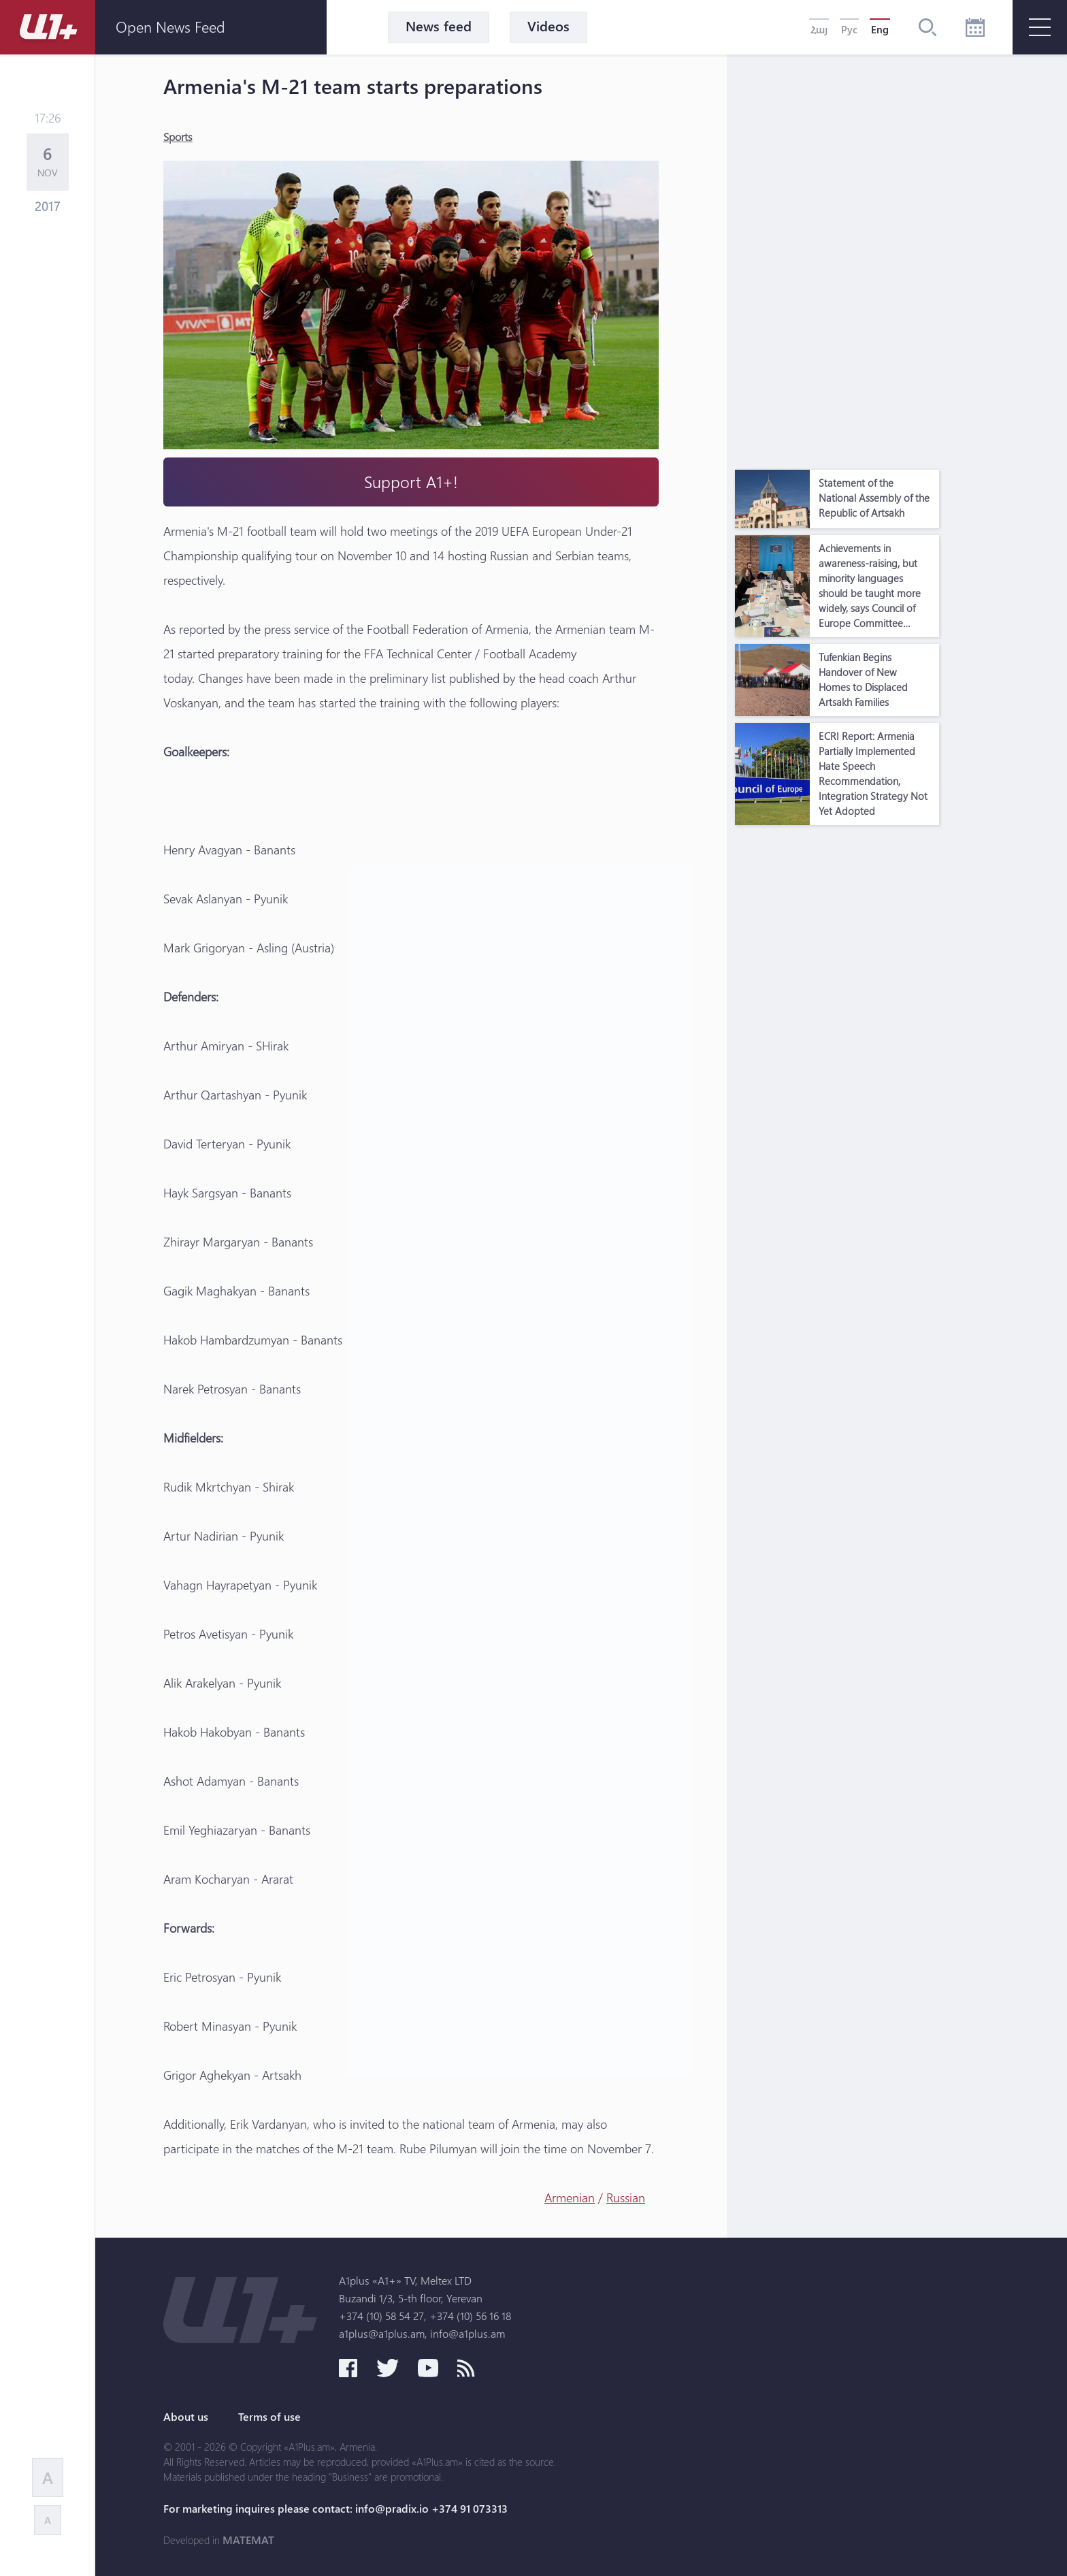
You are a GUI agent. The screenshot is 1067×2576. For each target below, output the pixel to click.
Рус (849, 29)
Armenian (569, 2197)
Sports (178, 136)
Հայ (818, 29)
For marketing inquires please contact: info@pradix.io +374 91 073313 (335, 2508)
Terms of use (269, 2417)
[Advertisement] (837, 258)
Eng (880, 29)
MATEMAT (248, 2540)
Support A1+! (411, 482)
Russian (625, 2197)
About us (185, 2417)
